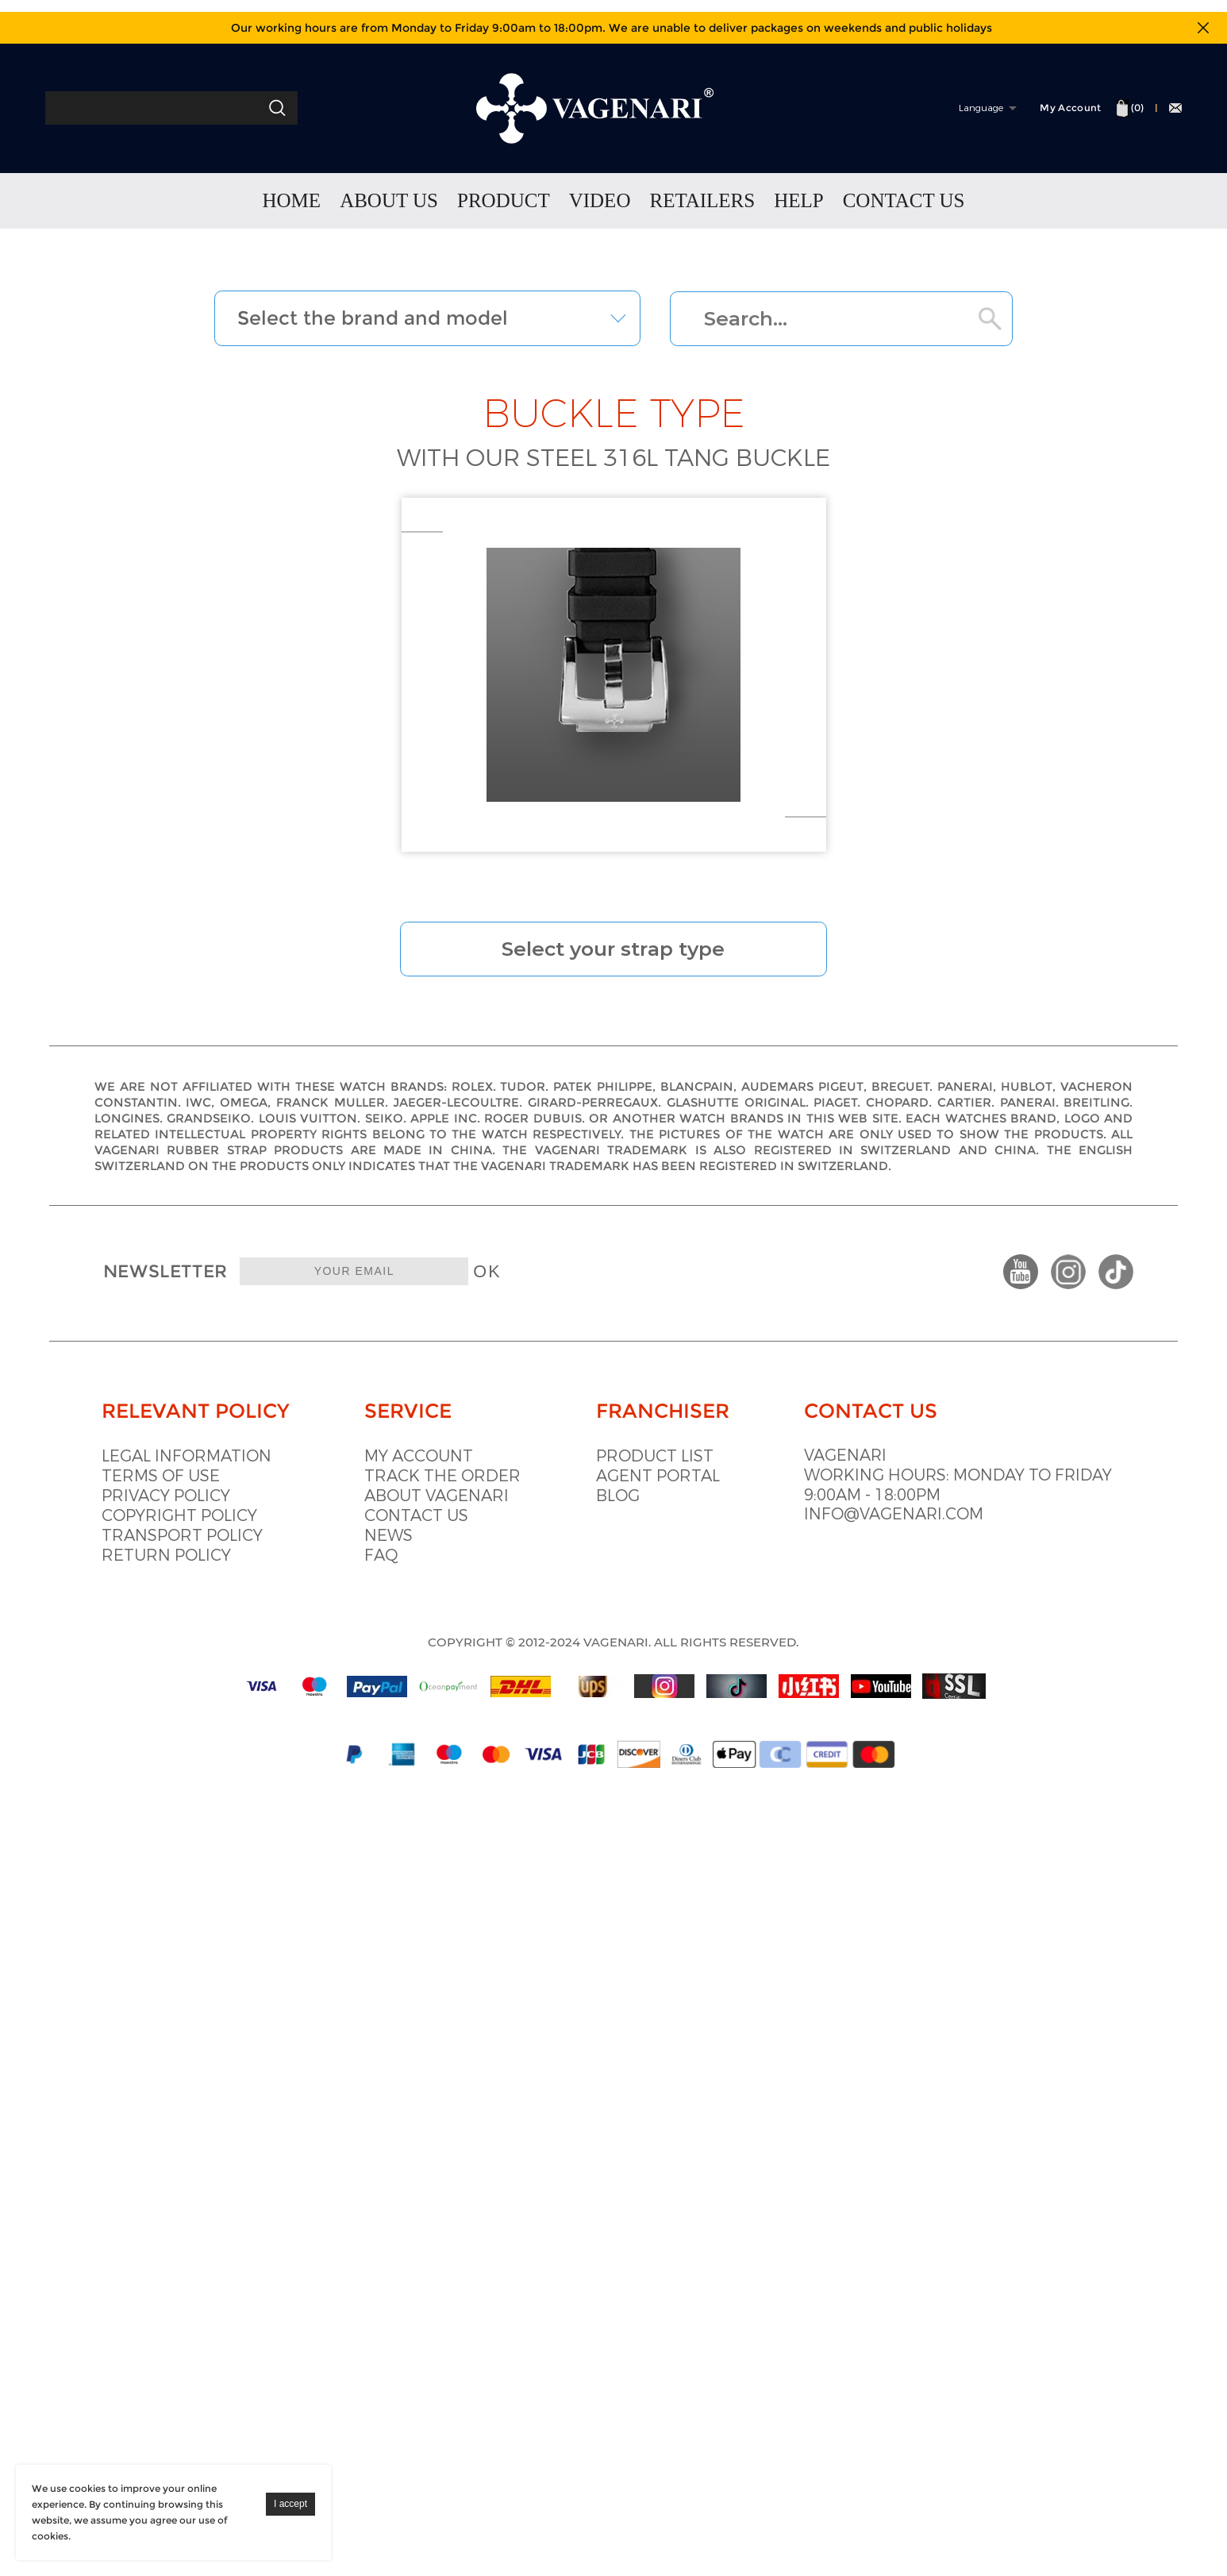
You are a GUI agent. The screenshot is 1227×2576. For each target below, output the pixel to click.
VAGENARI (910, 1493)
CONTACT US (904, 204)
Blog (661, 1533)
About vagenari (459, 1533)
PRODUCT (503, 204)
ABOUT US (389, 204)
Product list (698, 1493)
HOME (292, 204)
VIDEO (600, 204)
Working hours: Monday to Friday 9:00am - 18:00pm (993, 1523)
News (411, 1573)
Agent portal (702, 1513)
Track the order (465, 1513)
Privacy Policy (166, 1533)
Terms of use (161, 1513)
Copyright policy (180, 1553)
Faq (404, 1593)
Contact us (438, 1553)
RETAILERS (702, 204)
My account (441, 1493)
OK (511, 1300)
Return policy (167, 1593)
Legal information (187, 1493)
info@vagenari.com (959, 1553)
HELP (799, 204)
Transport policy (182, 1573)
